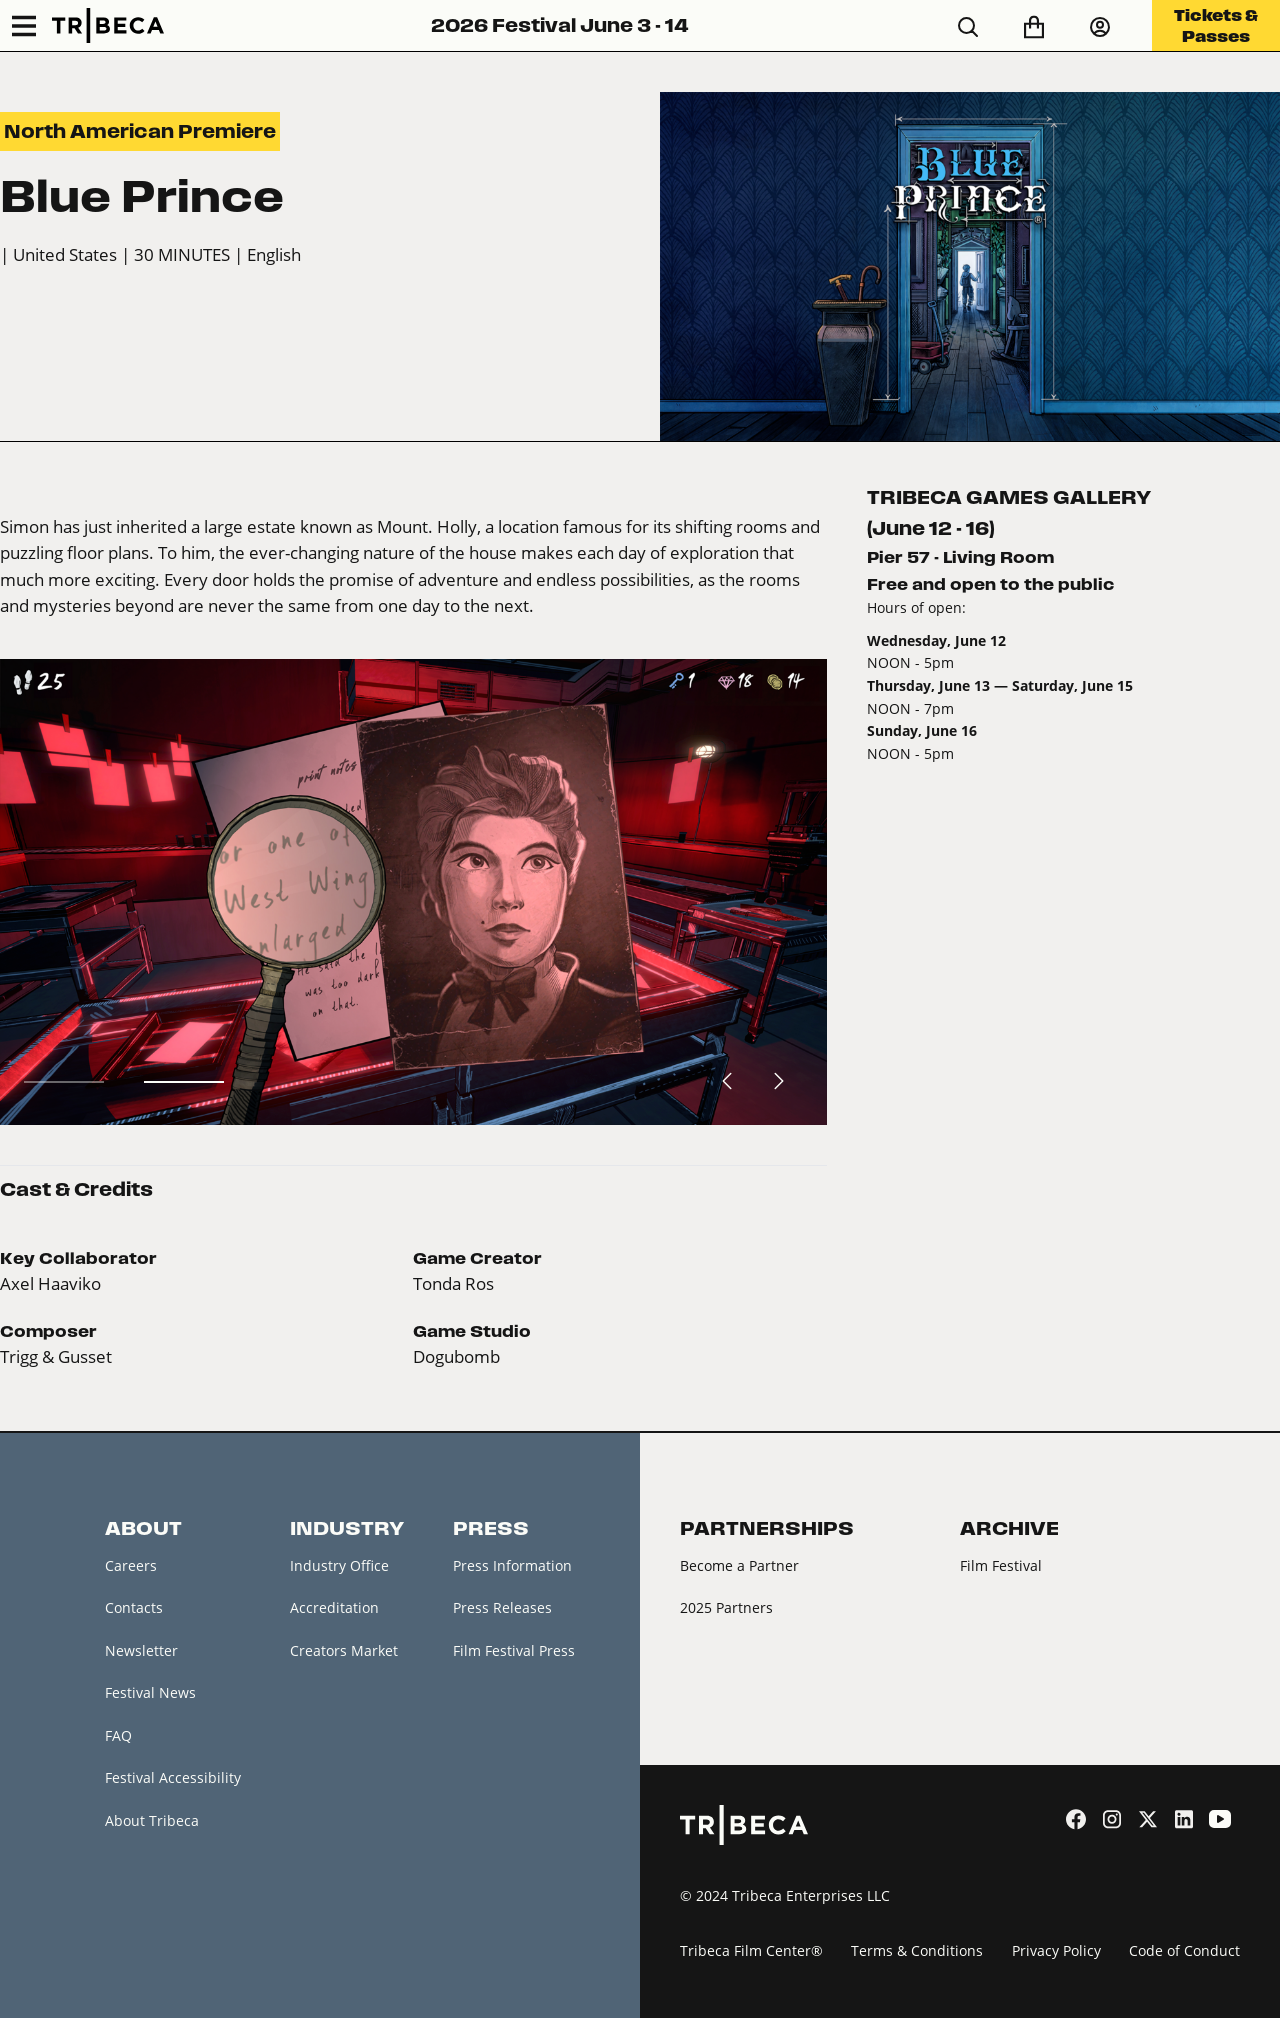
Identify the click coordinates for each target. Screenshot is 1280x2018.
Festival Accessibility (173, 1777)
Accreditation (334, 1607)
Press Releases (502, 1607)
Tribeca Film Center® (751, 1950)
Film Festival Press (514, 1650)
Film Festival (1001, 1565)
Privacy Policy (1056, 1950)
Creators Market (344, 1650)
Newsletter (141, 1650)
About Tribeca (152, 1820)
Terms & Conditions (917, 1950)
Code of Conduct (1184, 1950)
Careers (131, 1565)
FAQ (118, 1735)
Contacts (134, 1607)
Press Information (512, 1565)
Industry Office (339, 1565)
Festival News (150, 1692)
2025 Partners (726, 1607)
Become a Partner (739, 1565)
